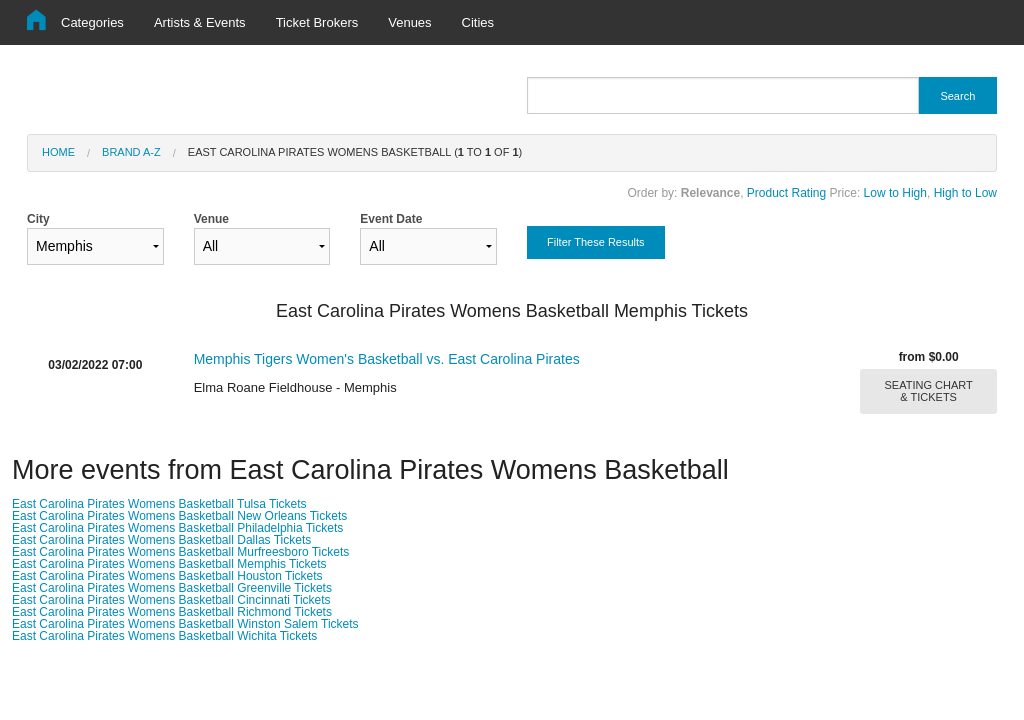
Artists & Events (200, 22)
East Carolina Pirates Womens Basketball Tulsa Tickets (159, 504)
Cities (478, 22)
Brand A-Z (131, 152)
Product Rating (786, 193)
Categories (92, 22)
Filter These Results (596, 242)
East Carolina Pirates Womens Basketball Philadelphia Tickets (177, 528)
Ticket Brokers (317, 22)
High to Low (965, 193)
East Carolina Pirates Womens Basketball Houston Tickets (167, 576)
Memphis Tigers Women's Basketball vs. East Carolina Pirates (387, 359)
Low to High (895, 193)
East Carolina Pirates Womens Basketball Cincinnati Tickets (171, 600)
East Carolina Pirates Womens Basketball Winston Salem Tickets (185, 624)
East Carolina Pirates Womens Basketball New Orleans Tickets (179, 516)
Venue (262, 238)
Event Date (428, 238)
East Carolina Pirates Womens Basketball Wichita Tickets (164, 636)
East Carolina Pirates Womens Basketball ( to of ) (355, 152)
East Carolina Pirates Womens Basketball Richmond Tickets (172, 612)
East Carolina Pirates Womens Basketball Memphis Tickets (169, 564)
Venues (409, 22)
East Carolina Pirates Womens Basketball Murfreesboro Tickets (180, 552)
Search (957, 96)
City (95, 238)
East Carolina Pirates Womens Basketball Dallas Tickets (161, 540)
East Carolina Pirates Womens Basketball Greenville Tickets (172, 588)
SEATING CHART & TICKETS (929, 391)
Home (58, 152)
